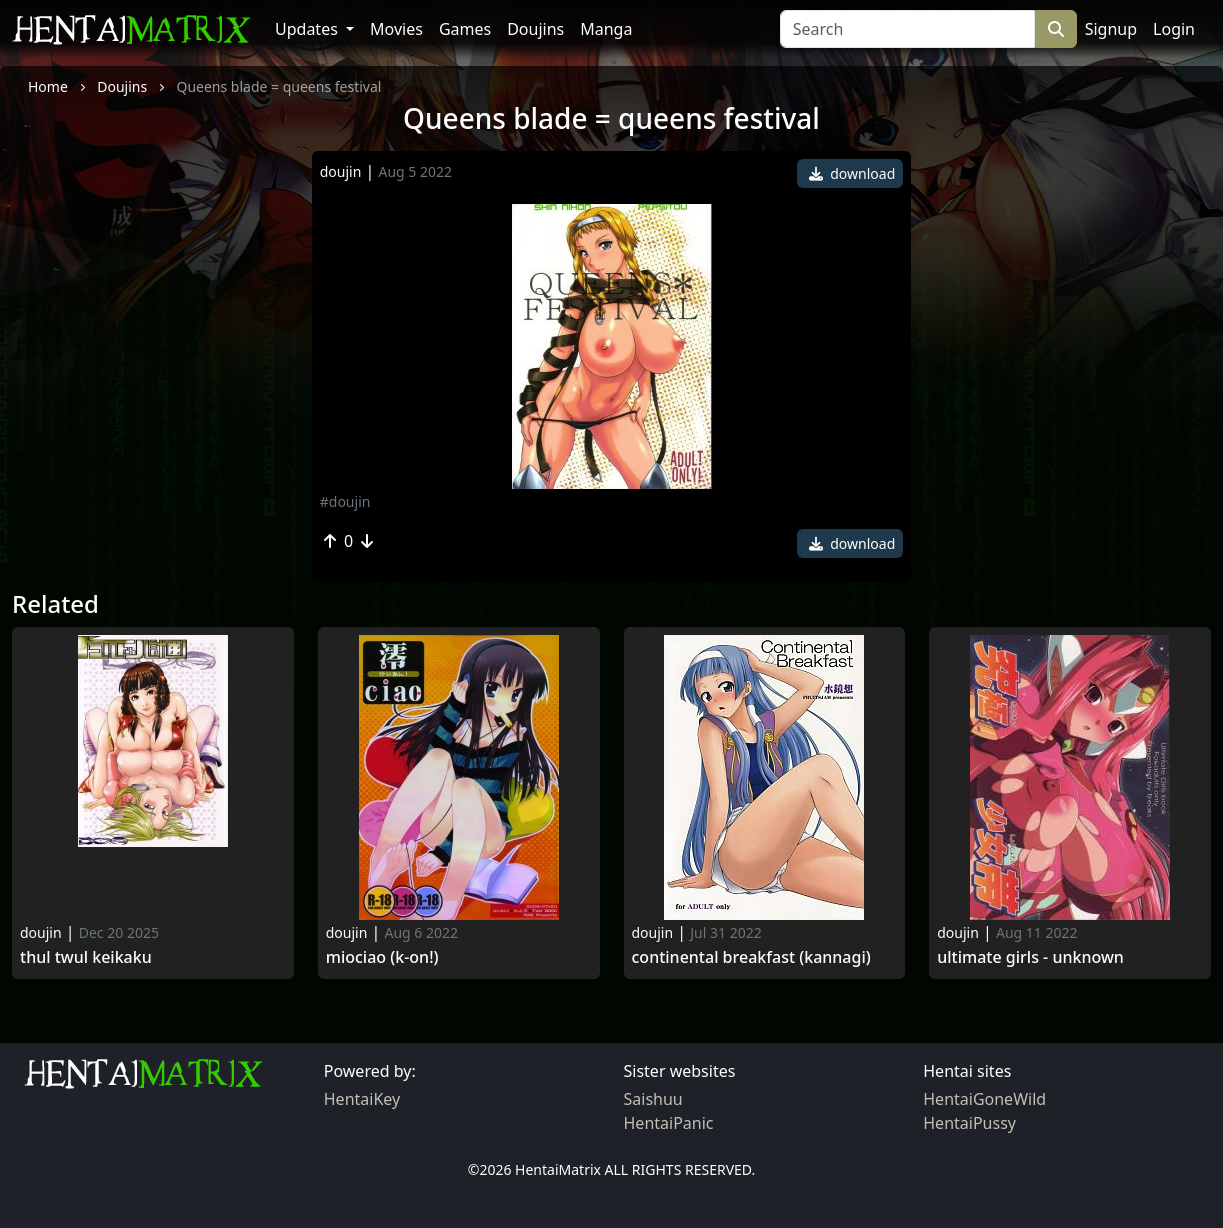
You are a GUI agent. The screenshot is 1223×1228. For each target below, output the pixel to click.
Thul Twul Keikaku (86, 957)
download (852, 173)
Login (1174, 29)
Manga (606, 29)
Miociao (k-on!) (382, 957)
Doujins (535, 29)
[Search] (907, 29)
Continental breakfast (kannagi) (751, 957)
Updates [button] (308, 29)
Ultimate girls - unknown (1030, 957)
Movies (396, 29)
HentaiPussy (969, 1123)
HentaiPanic (669, 1123)
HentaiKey (362, 1099)
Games (465, 29)
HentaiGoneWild (984, 1099)
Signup (1111, 29)
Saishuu (653, 1099)
